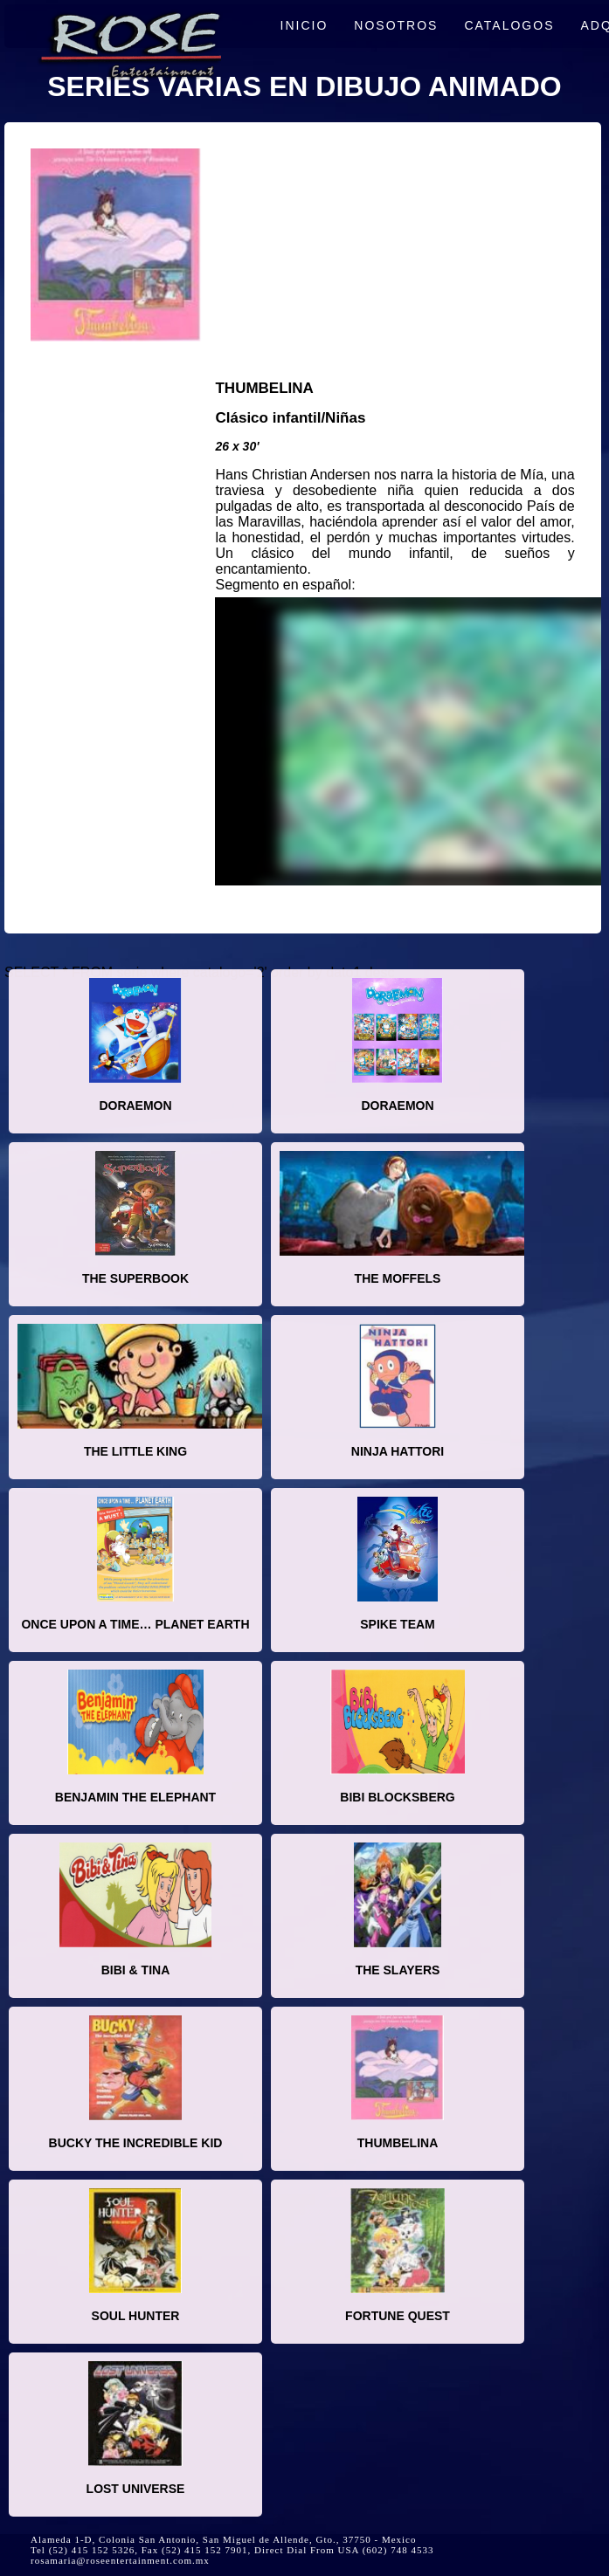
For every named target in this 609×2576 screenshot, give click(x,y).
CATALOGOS (509, 25)
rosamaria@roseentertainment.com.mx (120, 2560)
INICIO (304, 25)
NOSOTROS (396, 25)
